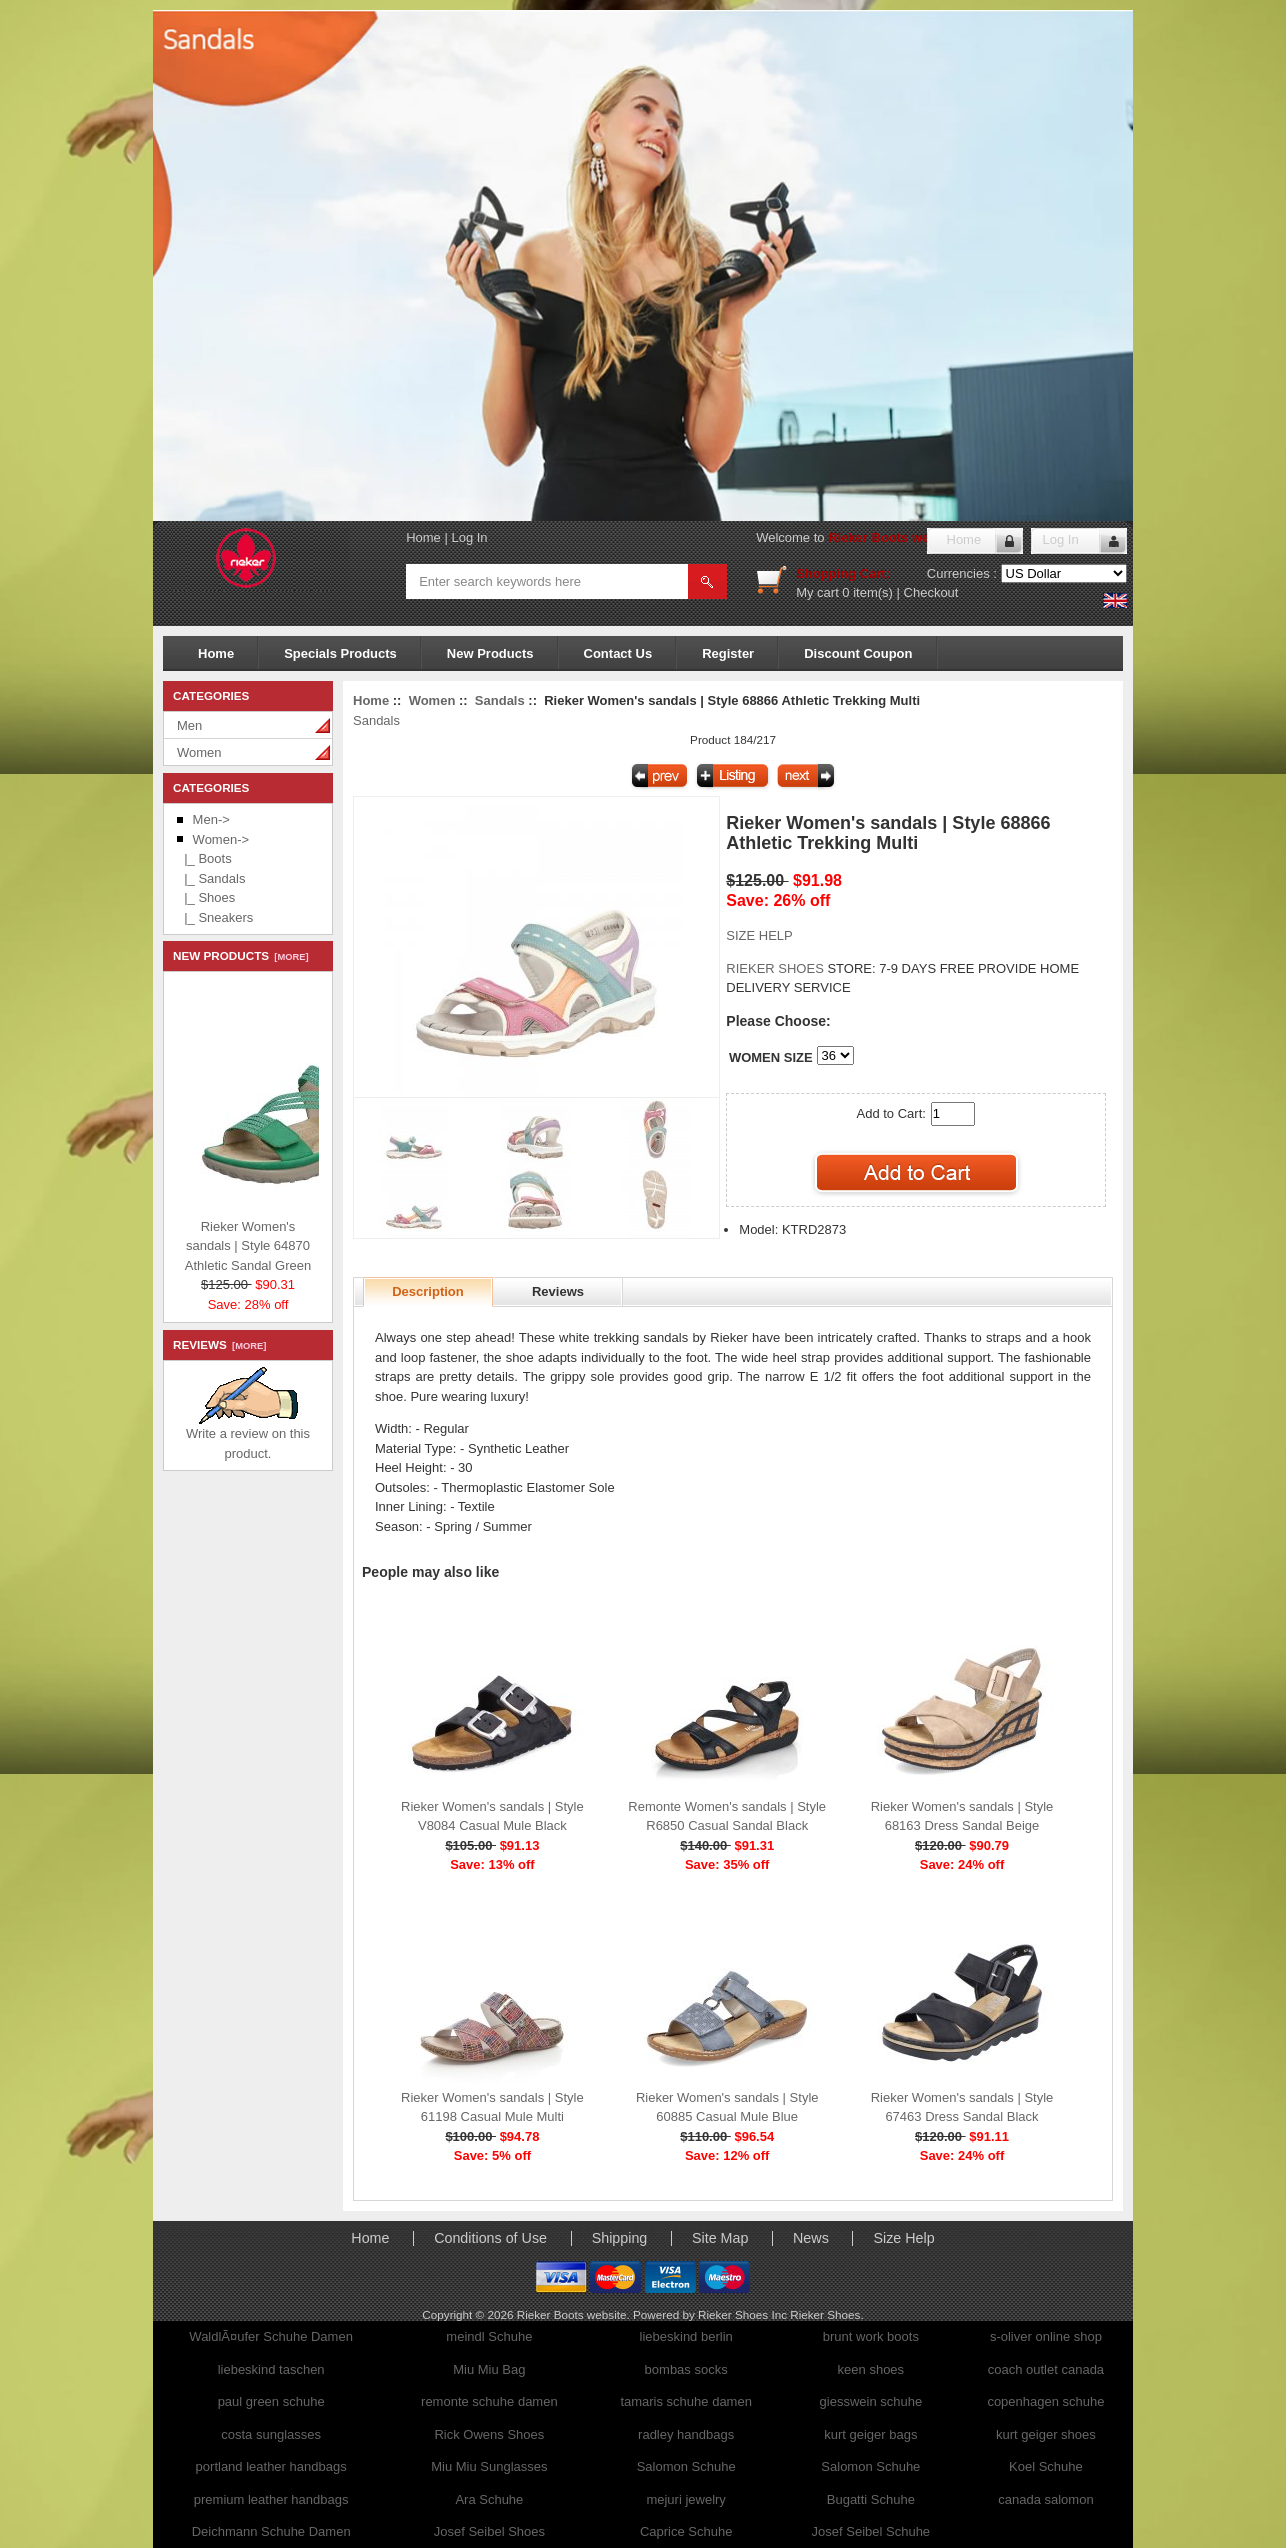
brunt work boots (871, 2336)
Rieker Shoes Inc (744, 2314)
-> (221, 839)
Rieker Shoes (825, 2314)
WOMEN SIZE (771, 1057)
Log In (469, 537)
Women (199, 752)
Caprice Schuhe (686, 2531)
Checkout (931, 592)
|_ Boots (204, 858)
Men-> (211, 819)
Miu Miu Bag (489, 2369)
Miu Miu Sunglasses (489, 2466)
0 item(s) (867, 592)
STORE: (800, 968)
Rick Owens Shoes (489, 2434)
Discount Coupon (858, 653)
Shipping (620, 2238)
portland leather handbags (271, 2466)
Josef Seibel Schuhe (871, 2531)
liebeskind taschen (271, 2369)
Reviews (558, 1291)
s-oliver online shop (1046, 2336)
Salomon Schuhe (686, 2466)
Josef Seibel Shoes (489, 2531)
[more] (288, 957)
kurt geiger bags (870, 2434)
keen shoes (871, 2369)
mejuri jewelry (685, 2499)
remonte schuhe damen (489, 2401)
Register (728, 653)
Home (423, 537)
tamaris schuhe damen (686, 2401)
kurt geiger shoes (1046, 2434)
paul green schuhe (271, 2401)
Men (189, 725)
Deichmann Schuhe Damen (271, 2531)
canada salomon (1045, 2499)
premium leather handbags (271, 2499)
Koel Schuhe (1046, 2466)
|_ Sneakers (215, 917)
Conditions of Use (490, 2238)
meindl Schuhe (489, 2336)
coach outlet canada (1046, 2369)
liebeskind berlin (686, 2336)
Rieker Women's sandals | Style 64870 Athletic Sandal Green (302, 1241)
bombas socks (686, 2369)
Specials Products (340, 653)
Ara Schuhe (489, 2499)
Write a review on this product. (248, 1436)
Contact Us (618, 653)
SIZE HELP (759, 935)
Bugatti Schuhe (871, 2499)
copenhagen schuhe (1045, 2401)
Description (428, 1291)
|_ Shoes (206, 897)
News (811, 2238)
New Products (490, 653)
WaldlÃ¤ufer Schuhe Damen (271, 2336)
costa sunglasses (271, 2434)
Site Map (720, 2238)
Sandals (500, 700)
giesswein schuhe (871, 2401)
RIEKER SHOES (776, 968)
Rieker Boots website (894, 537)
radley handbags (686, 2434)
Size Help (903, 2238)
